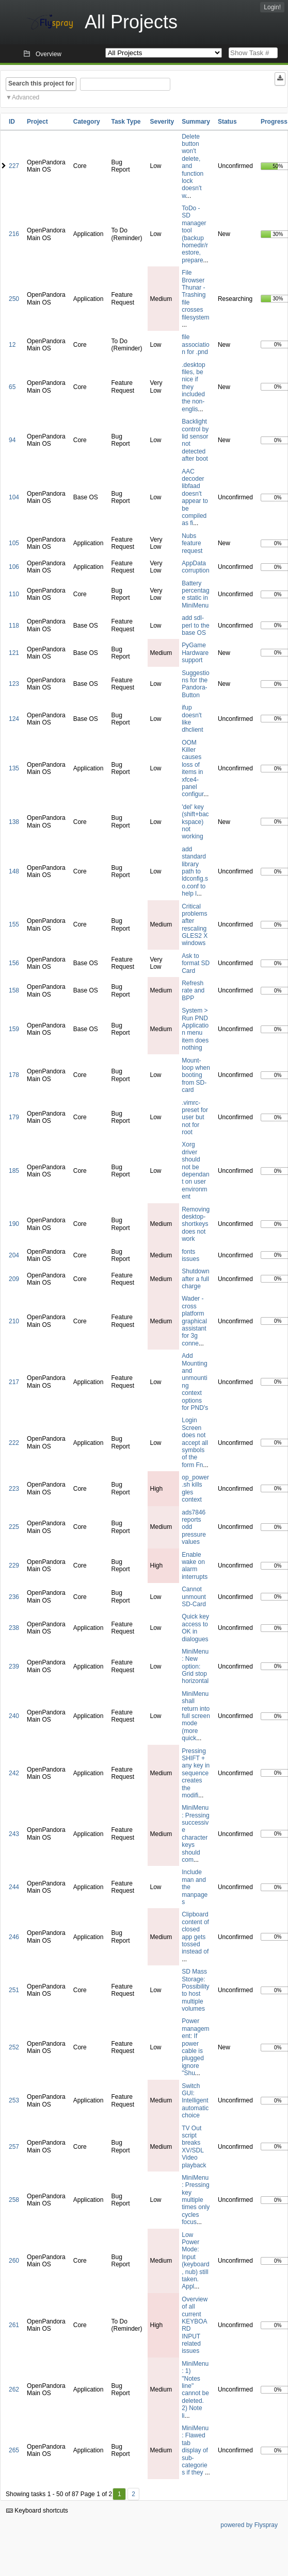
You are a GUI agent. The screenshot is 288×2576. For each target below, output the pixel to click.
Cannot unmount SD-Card (194, 1597)
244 (14, 1887)
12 (12, 344)
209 (14, 1279)
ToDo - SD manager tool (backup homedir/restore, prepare (195, 234)
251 (14, 1990)
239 (14, 1666)
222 (14, 1442)
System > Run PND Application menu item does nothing (195, 1029)
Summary (196, 121)
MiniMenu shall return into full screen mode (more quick (196, 1716)
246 (14, 1937)
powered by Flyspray (249, 2525)
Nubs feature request (192, 543)
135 (14, 768)
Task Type (125, 121)
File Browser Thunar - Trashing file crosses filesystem (195, 295)
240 (14, 1716)
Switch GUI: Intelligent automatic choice (195, 2100)
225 (14, 1526)
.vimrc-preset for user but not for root (195, 1117)
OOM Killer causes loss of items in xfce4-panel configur (192, 768)
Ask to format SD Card (196, 963)
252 (14, 2047)
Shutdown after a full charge (195, 1279)
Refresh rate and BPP (193, 991)
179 (14, 1117)
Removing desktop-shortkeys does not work (196, 1224)
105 (14, 543)
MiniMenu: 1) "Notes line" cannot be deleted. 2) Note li (195, 2389)
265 (14, 2450)
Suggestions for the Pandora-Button (195, 684)
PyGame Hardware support (195, 653)
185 (14, 1170)
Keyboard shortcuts (37, 2510)
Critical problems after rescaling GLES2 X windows (194, 925)
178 (14, 1075)
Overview (48, 54)
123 (14, 683)
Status (227, 121)
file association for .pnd (195, 344)
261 (14, 2325)
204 (14, 1255)
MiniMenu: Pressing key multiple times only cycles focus (196, 2200)
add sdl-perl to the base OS (195, 625)
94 (12, 440)
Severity (162, 121)
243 (14, 1834)
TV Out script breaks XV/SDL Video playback (194, 2147)
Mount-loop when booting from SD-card (196, 1075)
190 (14, 1223)
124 (14, 718)
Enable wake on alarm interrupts (194, 1565)
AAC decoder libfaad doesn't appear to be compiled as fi (195, 497)
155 (14, 924)
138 (14, 822)
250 (14, 298)
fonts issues (190, 1255)
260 (14, 2260)
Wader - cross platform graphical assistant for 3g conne (194, 1320)
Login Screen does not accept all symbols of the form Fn (195, 1442)
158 (14, 990)
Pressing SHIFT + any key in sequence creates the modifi (196, 1773)
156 (14, 963)
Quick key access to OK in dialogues (195, 1627)
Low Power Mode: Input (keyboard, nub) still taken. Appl (195, 2261)
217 (14, 1382)
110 (14, 594)
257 (14, 2146)
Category (86, 121)
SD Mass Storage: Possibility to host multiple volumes (195, 1990)
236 (14, 1597)
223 (14, 1488)
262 (14, 2389)
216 (14, 234)
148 (14, 871)
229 (14, 1565)
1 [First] (119, 2494)
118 (14, 625)
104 (14, 497)
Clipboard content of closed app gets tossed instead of (195, 1933)
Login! (272, 7)
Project (37, 121)
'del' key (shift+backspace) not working (195, 821)
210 (14, 1321)
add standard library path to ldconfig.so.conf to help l (195, 871)
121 (14, 652)
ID (12, 121)
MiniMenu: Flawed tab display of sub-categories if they (195, 2450)
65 (12, 387)
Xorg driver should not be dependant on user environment (195, 1170)
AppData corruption (195, 567)
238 (14, 1627)
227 (14, 166)
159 (14, 1029)
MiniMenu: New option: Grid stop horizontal (195, 1666)
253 (14, 2100)
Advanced (25, 97)
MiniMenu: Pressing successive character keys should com (195, 1833)
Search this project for (41, 83)
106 (14, 566)
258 (14, 2199)
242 (14, 1773)
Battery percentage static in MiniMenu (195, 594)
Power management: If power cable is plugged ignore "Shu (195, 2047)
